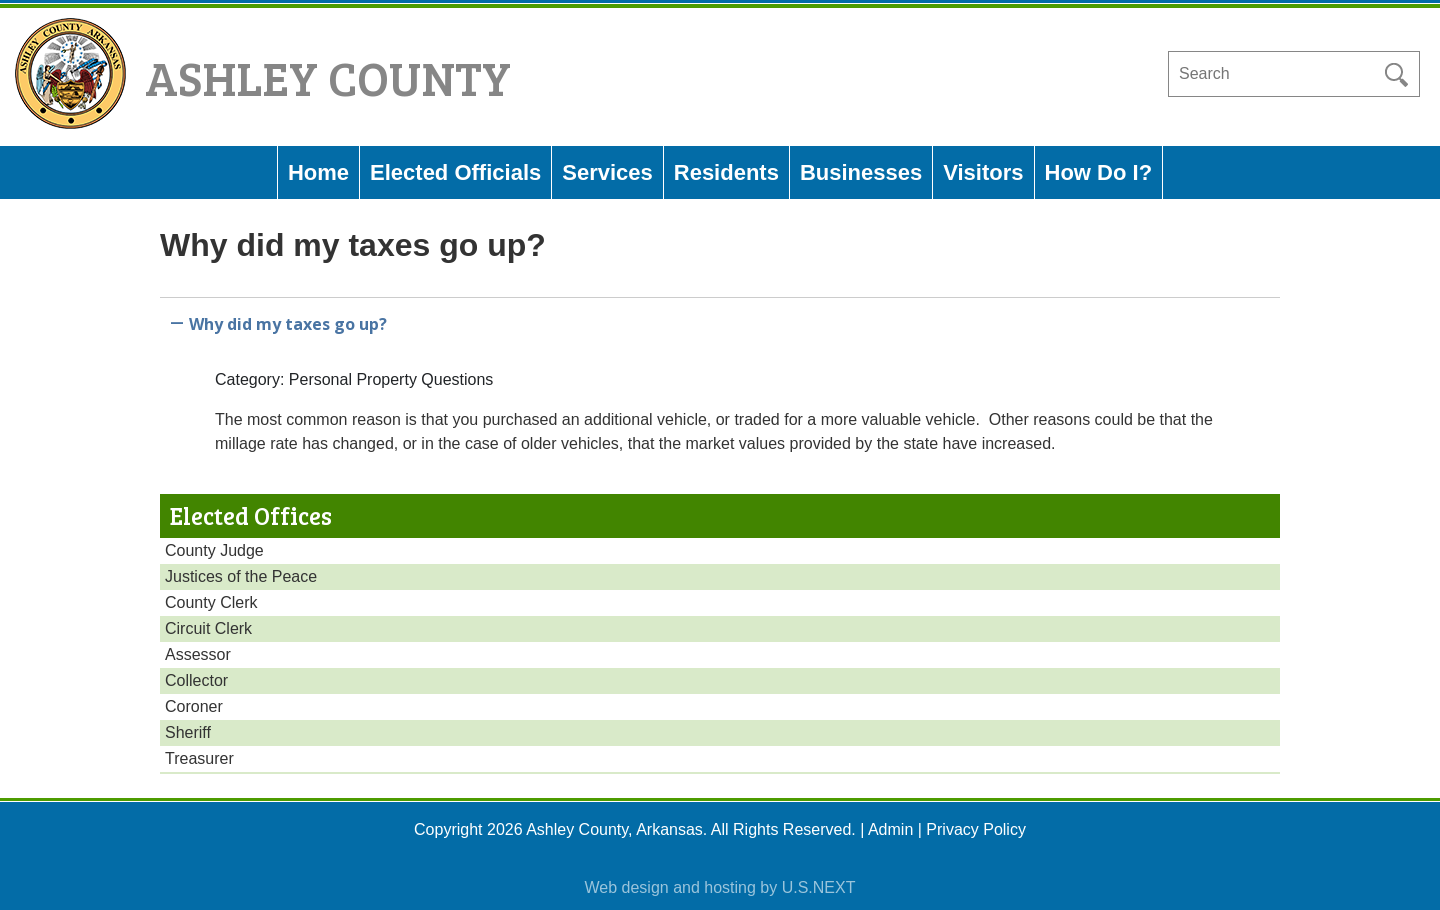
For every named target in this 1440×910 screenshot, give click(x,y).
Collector (196, 680)
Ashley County (328, 76)
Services (607, 172)
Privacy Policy (976, 829)
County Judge (214, 550)
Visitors (983, 172)
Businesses (861, 172)
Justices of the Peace (241, 576)
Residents (726, 172)
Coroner (194, 706)
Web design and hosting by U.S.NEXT (720, 887)
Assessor (198, 654)
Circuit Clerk (208, 628)
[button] (720, 320)
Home (318, 172)
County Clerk (211, 602)
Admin (890, 829)
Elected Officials (455, 172)
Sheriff (188, 732)
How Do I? (1099, 172)
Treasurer (199, 758)
